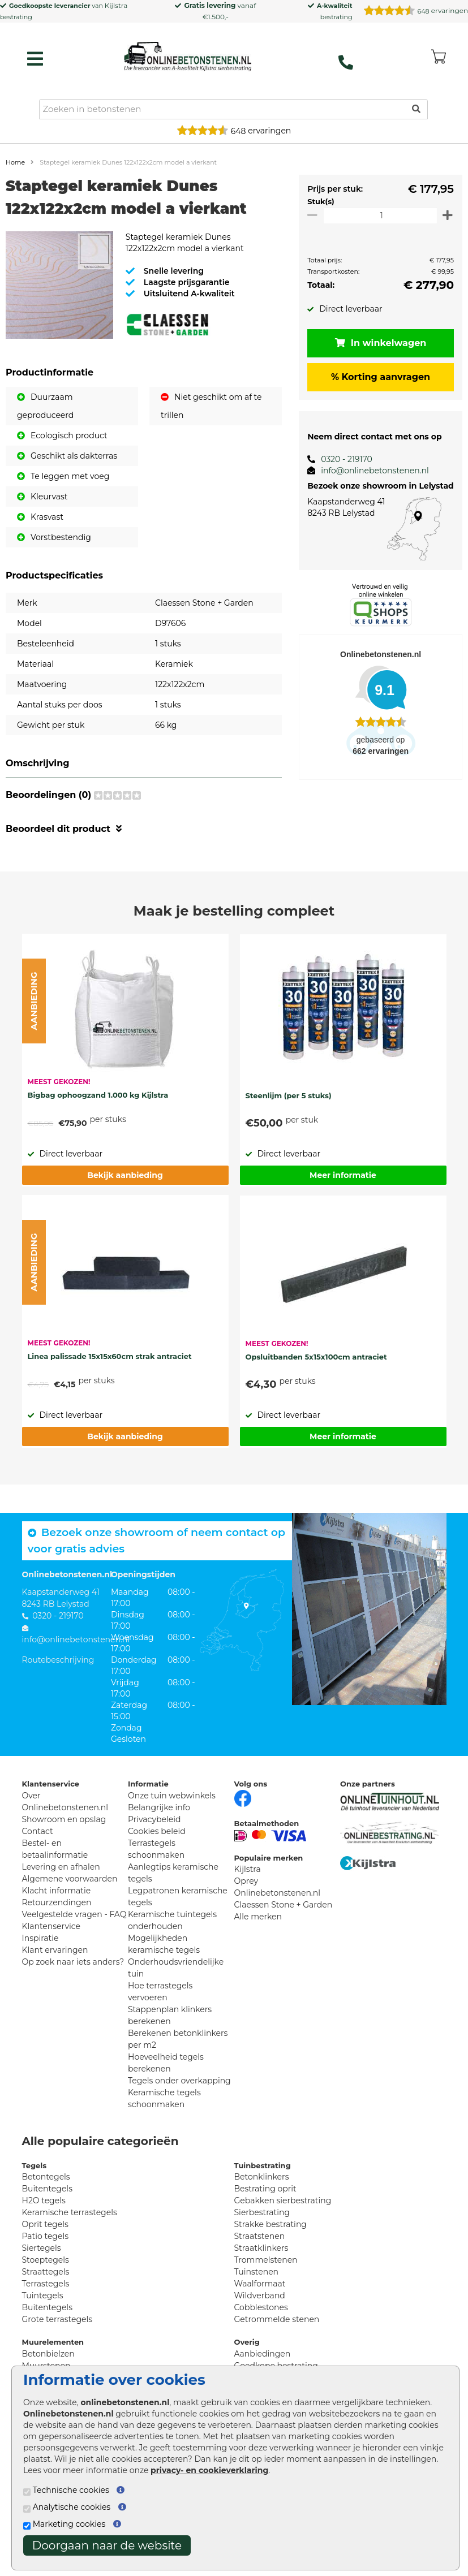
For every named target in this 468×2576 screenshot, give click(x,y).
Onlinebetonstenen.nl (277, 1893)
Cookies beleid (157, 1831)
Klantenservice (51, 1926)
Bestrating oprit (265, 2189)
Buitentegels (47, 2189)
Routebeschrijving (58, 1660)
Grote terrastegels (57, 2319)
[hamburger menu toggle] (35, 59)
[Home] (187, 56)
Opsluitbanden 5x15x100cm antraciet (316, 1356)
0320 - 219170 (340, 459)
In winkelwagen (377, 343)
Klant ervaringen (55, 1950)
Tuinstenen (256, 2272)
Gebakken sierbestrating (283, 2200)
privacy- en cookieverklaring (209, 2470)
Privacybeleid (154, 1819)
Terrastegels (46, 2284)
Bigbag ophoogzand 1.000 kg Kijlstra (98, 1094)
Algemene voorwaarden (70, 1879)
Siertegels (41, 2248)
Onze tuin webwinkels (172, 1795)
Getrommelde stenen (277, 2319)
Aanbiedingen (262, 2354)
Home (15, 162)
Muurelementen (53, 2341)
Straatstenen (259, 2236)
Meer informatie (343, 1175)
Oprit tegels (45, 2224)
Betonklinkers (261, 2177)
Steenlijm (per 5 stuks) (289, 1095)
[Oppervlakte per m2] (377, 215)
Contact (37, 1831)
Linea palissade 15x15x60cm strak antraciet (110, 1356)
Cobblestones (261, 2307)
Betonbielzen (48, 2354)
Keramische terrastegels (69, 2212)
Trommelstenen (266, 2260)
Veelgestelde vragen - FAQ (74, 1914)
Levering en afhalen (61, 1867)
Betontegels (46, 2177)
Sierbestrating (262, 2212)
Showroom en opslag (64, 1819)
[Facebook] (242, 1797)
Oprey (246, 1881)
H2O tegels (44, 2200)
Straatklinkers (261, 2248)
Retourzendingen (57, 1902)
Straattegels (46, 2272)
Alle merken (258, 1916)
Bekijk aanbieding (124, 1175)
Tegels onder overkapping (179, 2081)
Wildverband (259, 2295)
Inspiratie (40, 1938)
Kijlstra (116, 5)
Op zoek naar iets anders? (73, 1962)
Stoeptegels (45, 2260)
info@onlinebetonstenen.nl (369, 470)
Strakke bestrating (270, 2224)
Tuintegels (42, 2295)
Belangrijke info (159, 1807)
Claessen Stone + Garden (283, 1905)
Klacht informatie (56, 1890)
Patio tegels (45, 2236)
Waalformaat (260, 2284)
